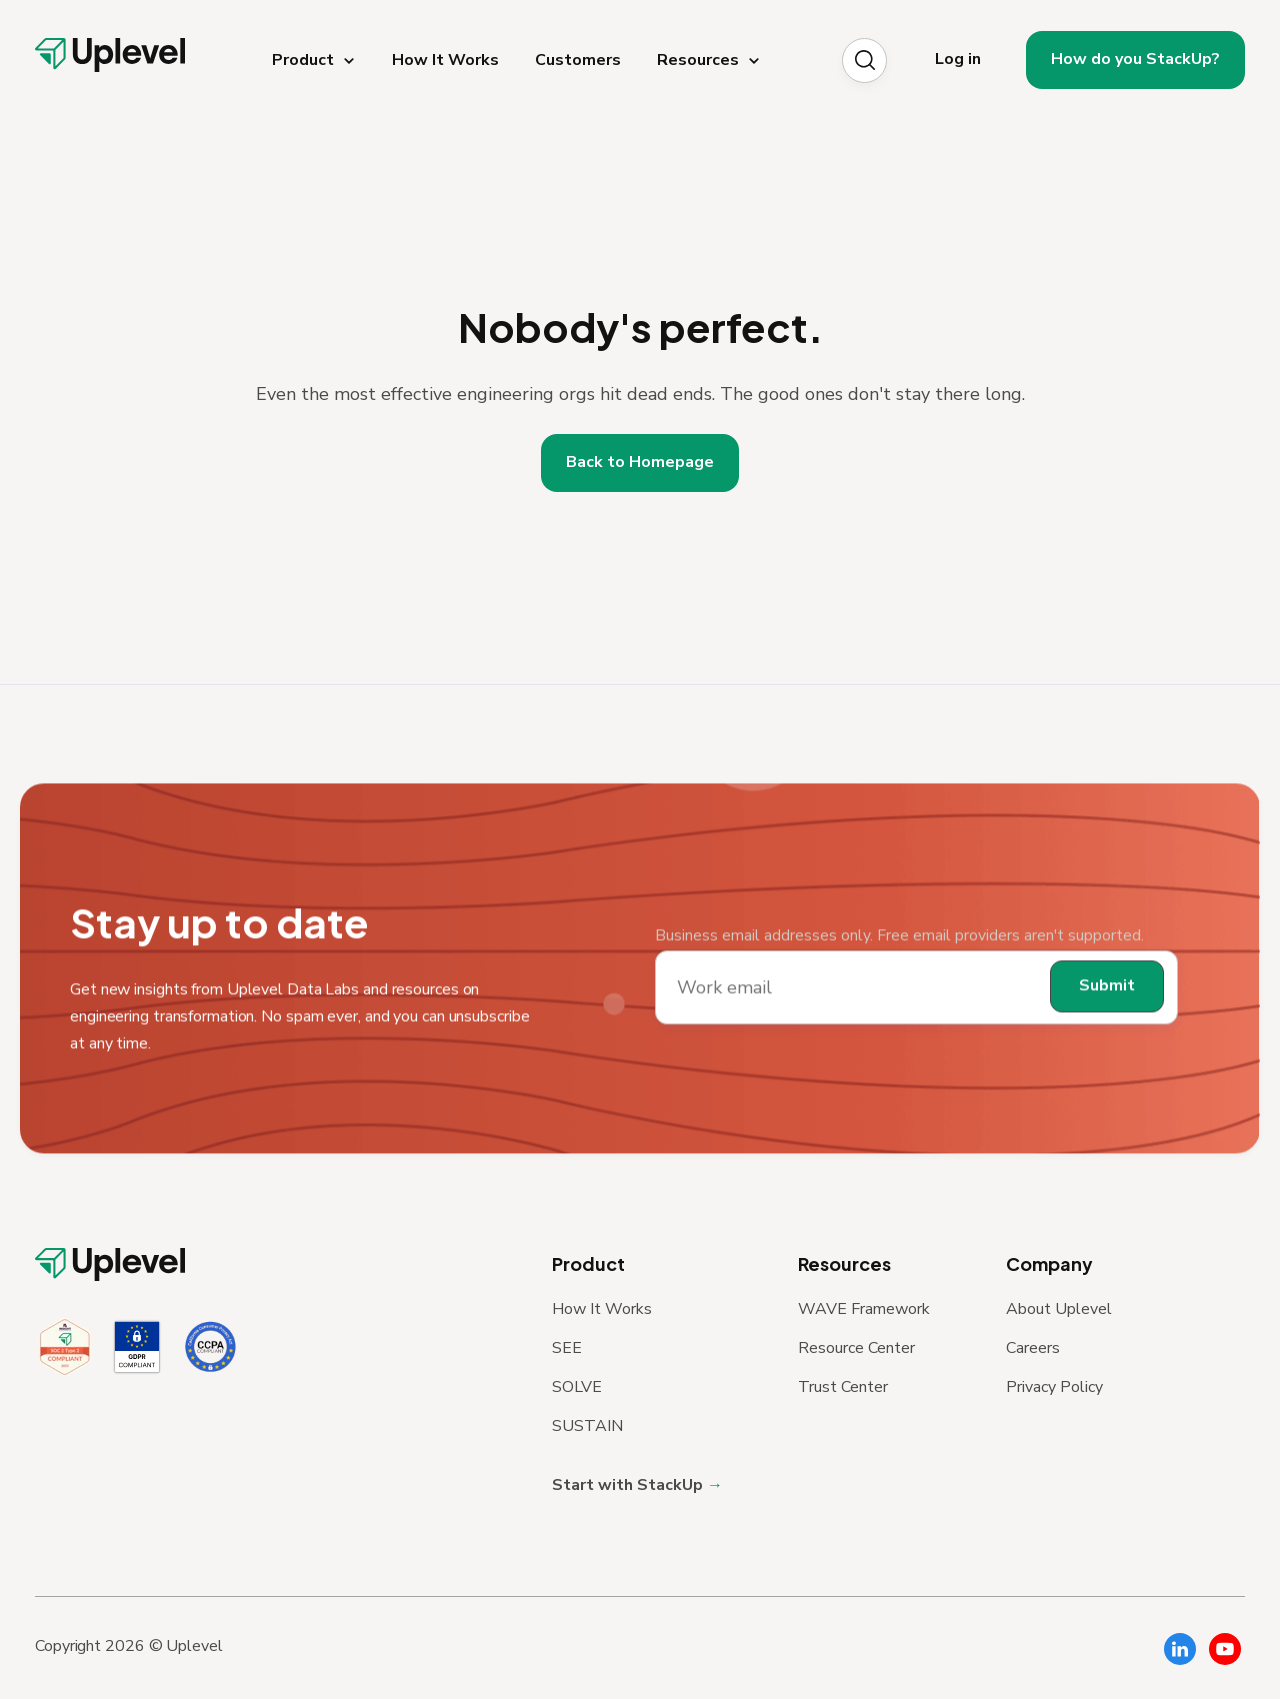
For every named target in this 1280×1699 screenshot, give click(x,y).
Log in (958, 59)
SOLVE (577, 1387)
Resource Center (856, 1348)
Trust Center (843, 1387)
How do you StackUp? (1135, 59)
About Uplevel (1059, 1309)
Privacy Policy (1054, 1387)
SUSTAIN (587, 1426)
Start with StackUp (629, 1485)
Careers (1033, 1348)
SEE (567, 1348)
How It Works (602, 1309)
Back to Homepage (640, 462)
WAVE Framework (864, 1309)
